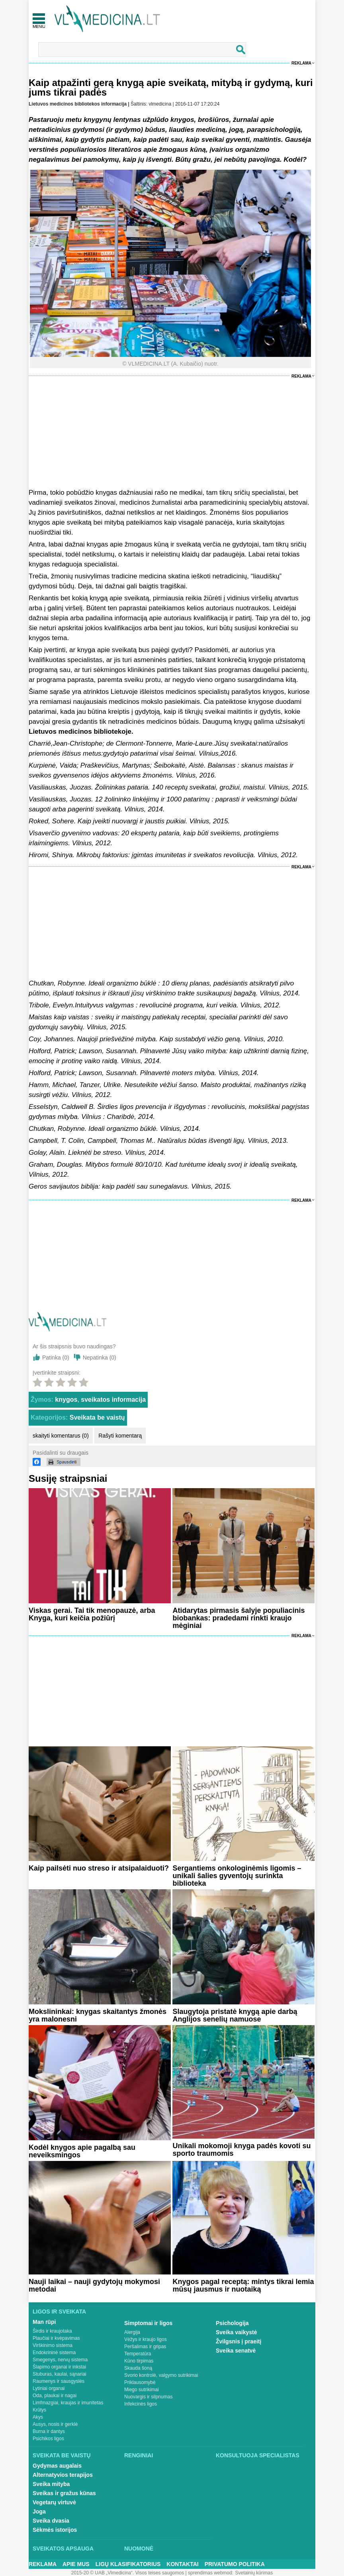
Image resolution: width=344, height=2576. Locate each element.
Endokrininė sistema (54, 2352)
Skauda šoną (138, 2368)
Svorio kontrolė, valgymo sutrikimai (161, 2375)
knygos (66, 1399)
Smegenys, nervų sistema (60, 2359)
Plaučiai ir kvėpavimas (56, 2338)
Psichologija (232, 2323)
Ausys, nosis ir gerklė (55, 2424)
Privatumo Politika (235, 2564)
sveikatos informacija (113, 1399)
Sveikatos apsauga (63, 2548)
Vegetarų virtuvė (54, 2502)
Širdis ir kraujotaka (52, 2331)
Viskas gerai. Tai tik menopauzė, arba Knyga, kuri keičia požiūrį (92, 1614)
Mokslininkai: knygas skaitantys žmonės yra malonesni (97, 2015)
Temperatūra (137, 2354)
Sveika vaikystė (236, 2332)
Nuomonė (138, 2548)
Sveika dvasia (51, 2520)
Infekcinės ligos (140, 2404)
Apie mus (76, 2564)
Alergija (132, 2332)
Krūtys (39, 2410)
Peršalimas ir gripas (145, 2346)
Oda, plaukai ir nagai (54, 2395)
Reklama (301, 63)
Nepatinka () (99, 1357)
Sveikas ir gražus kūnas (64, 2493)
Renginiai (138, 2455)
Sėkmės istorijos (55, 2530)
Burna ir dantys (49, 2431)
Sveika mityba (51, 2484)
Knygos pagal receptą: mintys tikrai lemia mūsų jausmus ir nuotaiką (243, 2285)
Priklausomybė (140, 2382)
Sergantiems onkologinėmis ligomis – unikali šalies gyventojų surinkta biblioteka (236, 1875)
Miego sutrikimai (141, 2389)
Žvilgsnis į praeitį (238, 2341)
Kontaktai (182, 2564)
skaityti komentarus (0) (61, 1435)
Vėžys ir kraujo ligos (145, 2339)
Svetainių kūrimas (254, 2573)
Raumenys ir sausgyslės (58, 2381)
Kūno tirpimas (138, 2361)
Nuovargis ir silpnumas (148, 2397)
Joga (39, 2511)
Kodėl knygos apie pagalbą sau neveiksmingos (82, 2151)
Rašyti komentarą (120, 1435)
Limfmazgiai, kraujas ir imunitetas (68, 2403)
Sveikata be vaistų (97, 1417)
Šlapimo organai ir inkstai (59, 2367)
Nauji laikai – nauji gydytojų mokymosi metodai (94, 2285)
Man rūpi (44, 2322)
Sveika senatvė (236, 2350)
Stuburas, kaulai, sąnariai (59, 2374)
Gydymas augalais (57, 2465)
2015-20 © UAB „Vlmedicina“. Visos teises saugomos (127, 2573)
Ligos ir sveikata (59, 2311)
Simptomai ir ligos (148, 2323)
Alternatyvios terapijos (63, 2475)
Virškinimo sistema (52, 2345)
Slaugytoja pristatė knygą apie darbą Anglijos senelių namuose (234, 2015)
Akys (38, 2417)
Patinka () (55, 1357)
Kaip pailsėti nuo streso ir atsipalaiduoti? (99, 1868)
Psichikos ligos (48, 2438)
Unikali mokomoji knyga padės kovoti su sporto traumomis (241, 2149)
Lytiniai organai (48, 2388)
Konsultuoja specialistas (257, 2455)
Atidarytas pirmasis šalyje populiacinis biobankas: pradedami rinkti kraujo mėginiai (238, 1618)
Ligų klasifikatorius (128, 2564)
